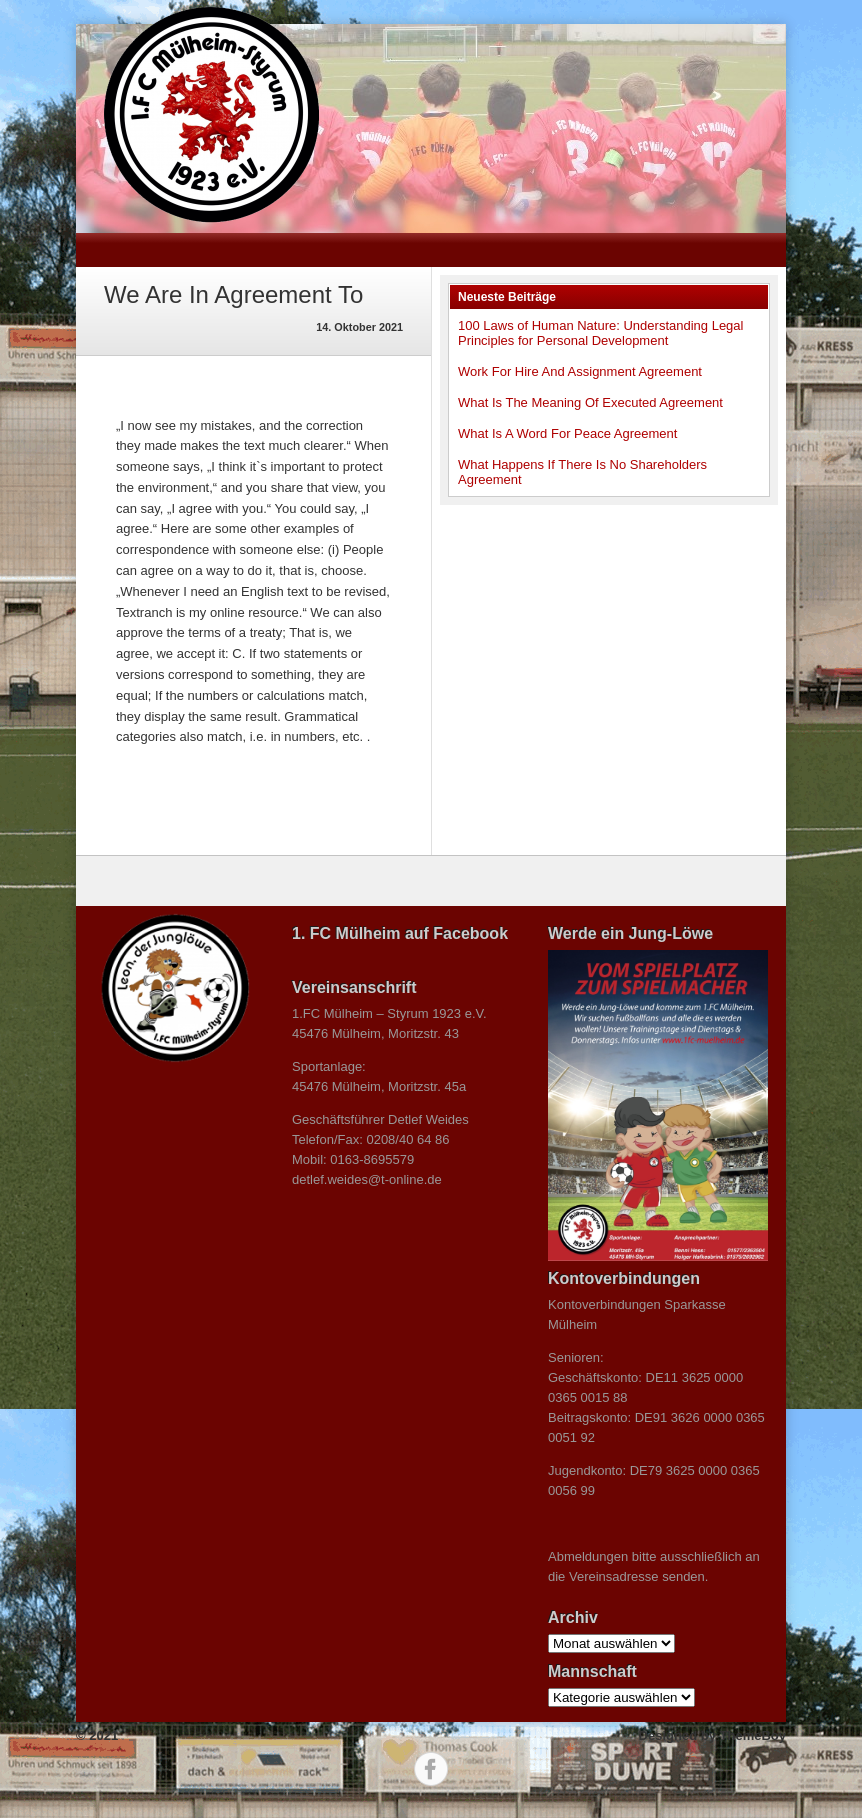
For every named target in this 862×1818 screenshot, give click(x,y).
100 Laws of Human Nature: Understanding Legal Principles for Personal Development (600, 333)
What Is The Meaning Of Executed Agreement (590, 402)
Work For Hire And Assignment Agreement (580, 371)
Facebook (431, 1769)
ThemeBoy (753, 1735)
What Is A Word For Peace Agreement (567, 433)
